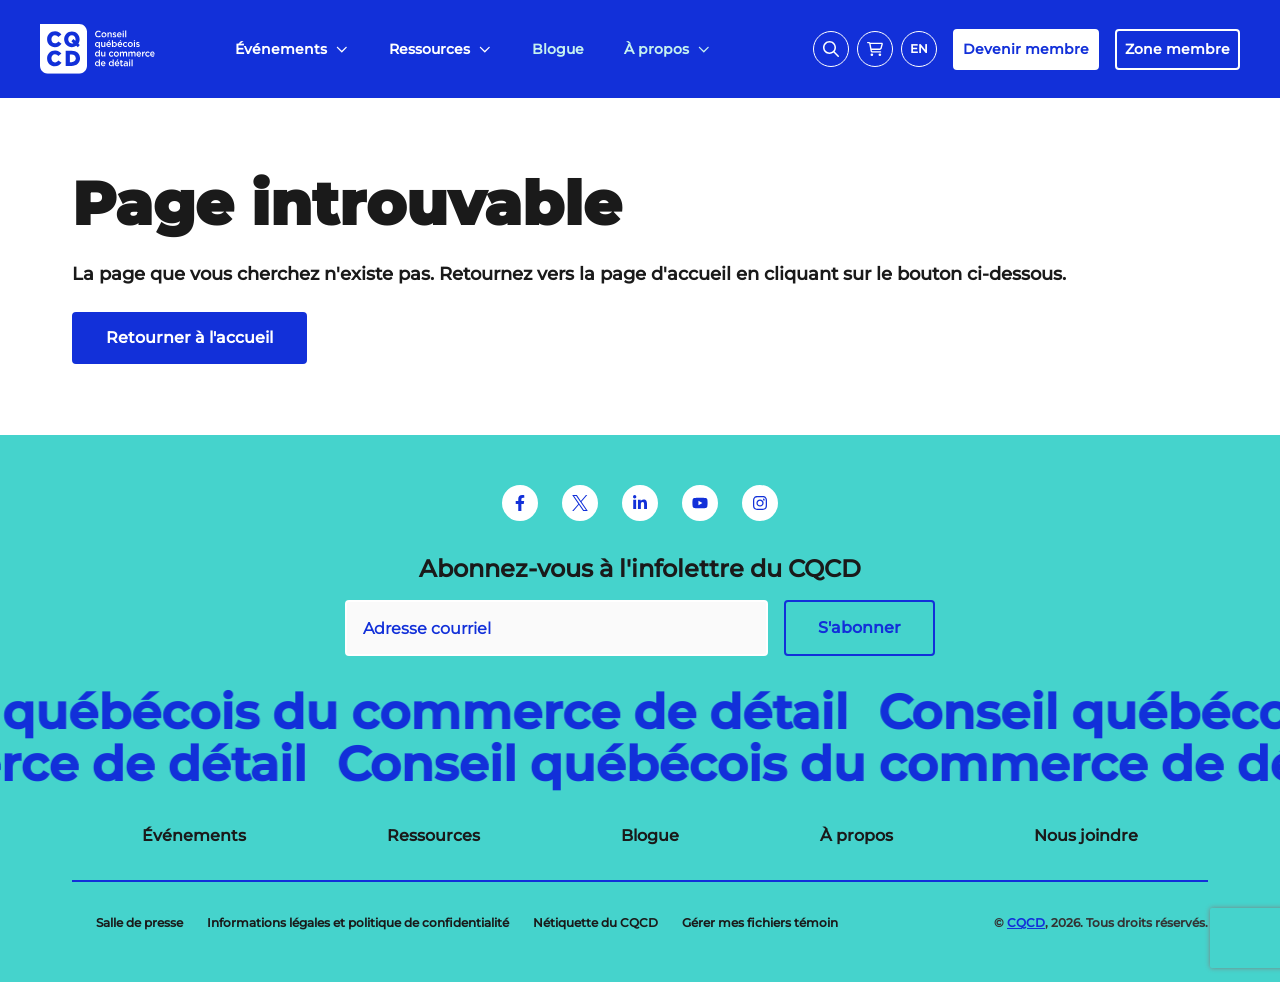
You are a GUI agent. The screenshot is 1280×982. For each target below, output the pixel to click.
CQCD (1026, 922)
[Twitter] (580, 503)
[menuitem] (292, 49)
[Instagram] (760, 503)
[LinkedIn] (640, 503)
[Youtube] (700, 503)
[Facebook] (520, 503)
